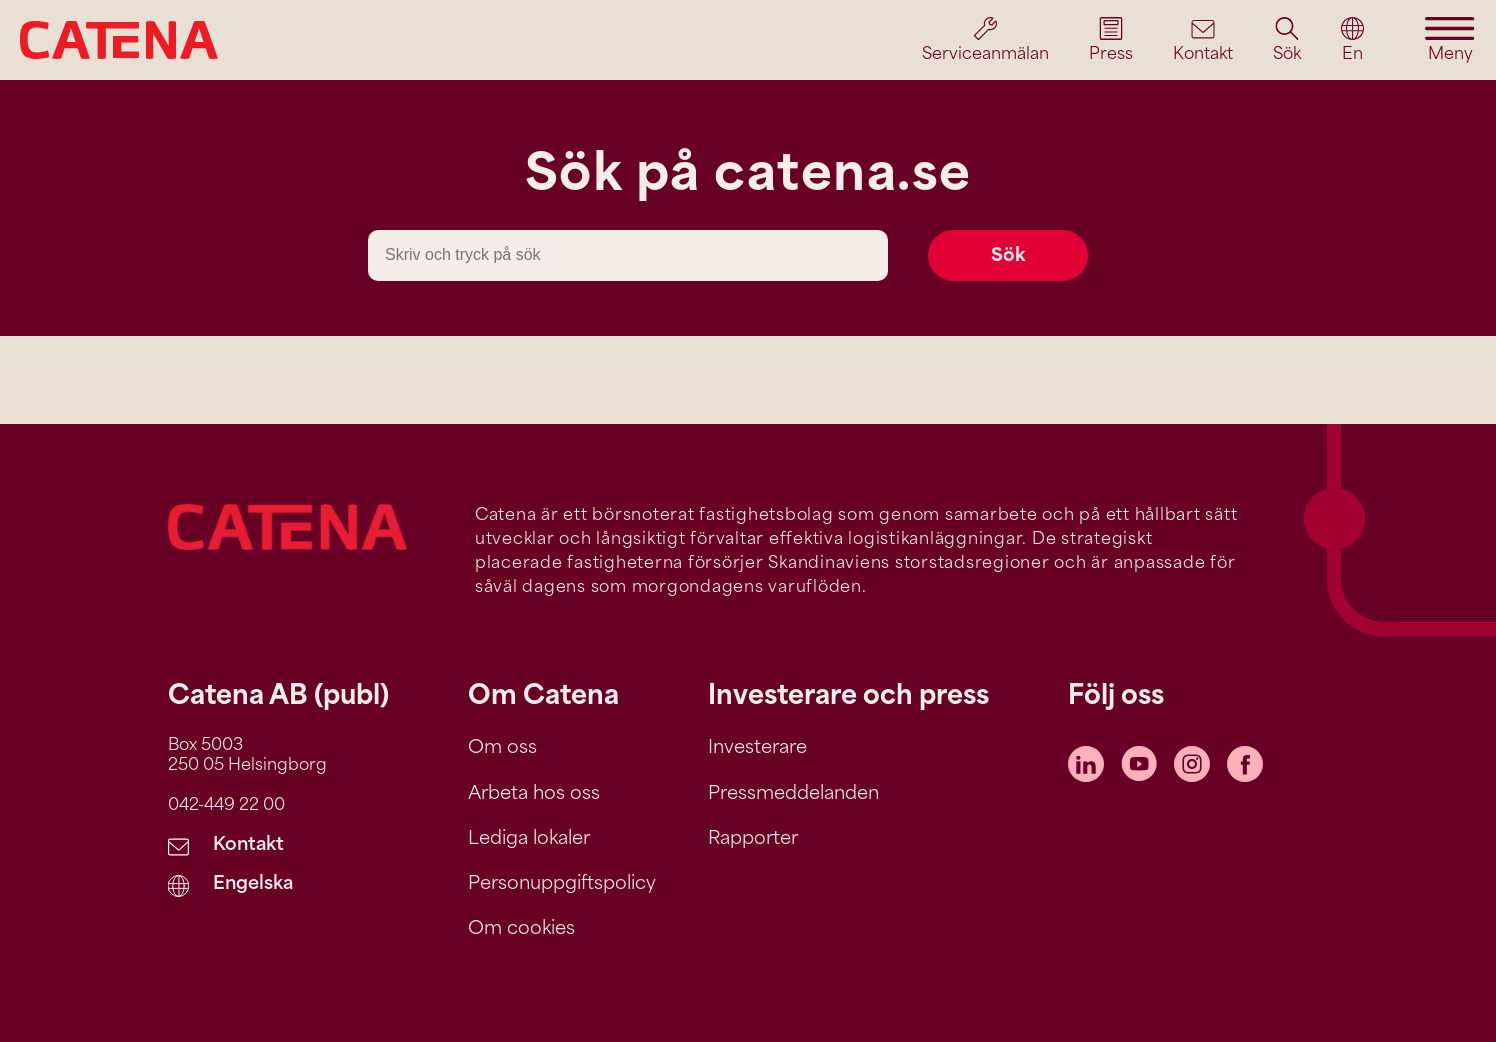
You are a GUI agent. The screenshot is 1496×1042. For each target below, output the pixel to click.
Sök (1008, 256)
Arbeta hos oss (534, 794)
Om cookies (521, 929)
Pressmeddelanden (793, 794)
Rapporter (753, 839)
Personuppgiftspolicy (562, 884)
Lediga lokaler (529, 839)
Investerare (757, 748)
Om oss (502, 748)
